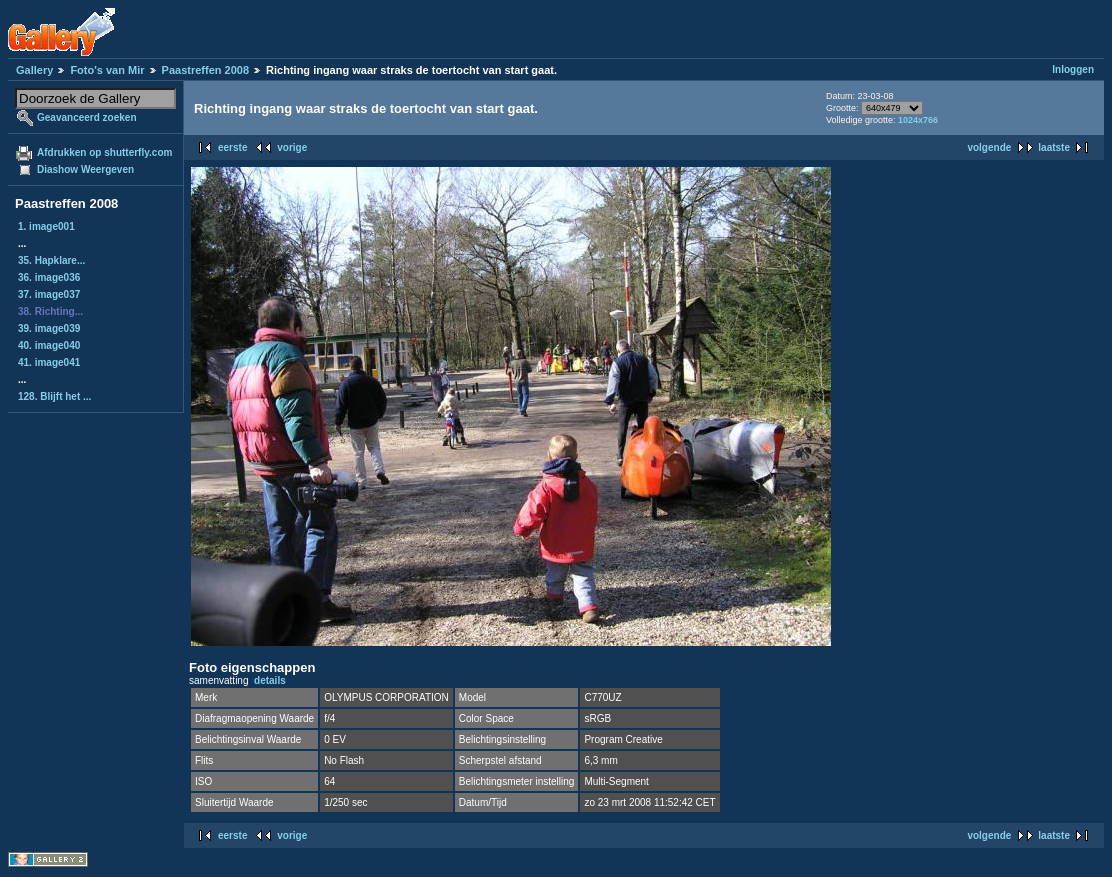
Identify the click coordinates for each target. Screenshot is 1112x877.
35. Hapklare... (51, 260)
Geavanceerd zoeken (87, 117)
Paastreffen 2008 (205, 70)
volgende (989, 147)
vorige (292, 147)
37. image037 (49, 294)
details (270, 680)
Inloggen (1073, 69)
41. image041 (49, 362)
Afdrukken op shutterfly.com (104, 152)
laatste (1054, 147)
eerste (232, 147)
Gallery (34, 70)
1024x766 (918, 120)
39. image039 (49, 328)
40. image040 (49, 345)
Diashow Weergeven (85, 169)
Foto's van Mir (107, 70)
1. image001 (46, 226)
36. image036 (49, 277)
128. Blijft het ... (54, 396)
